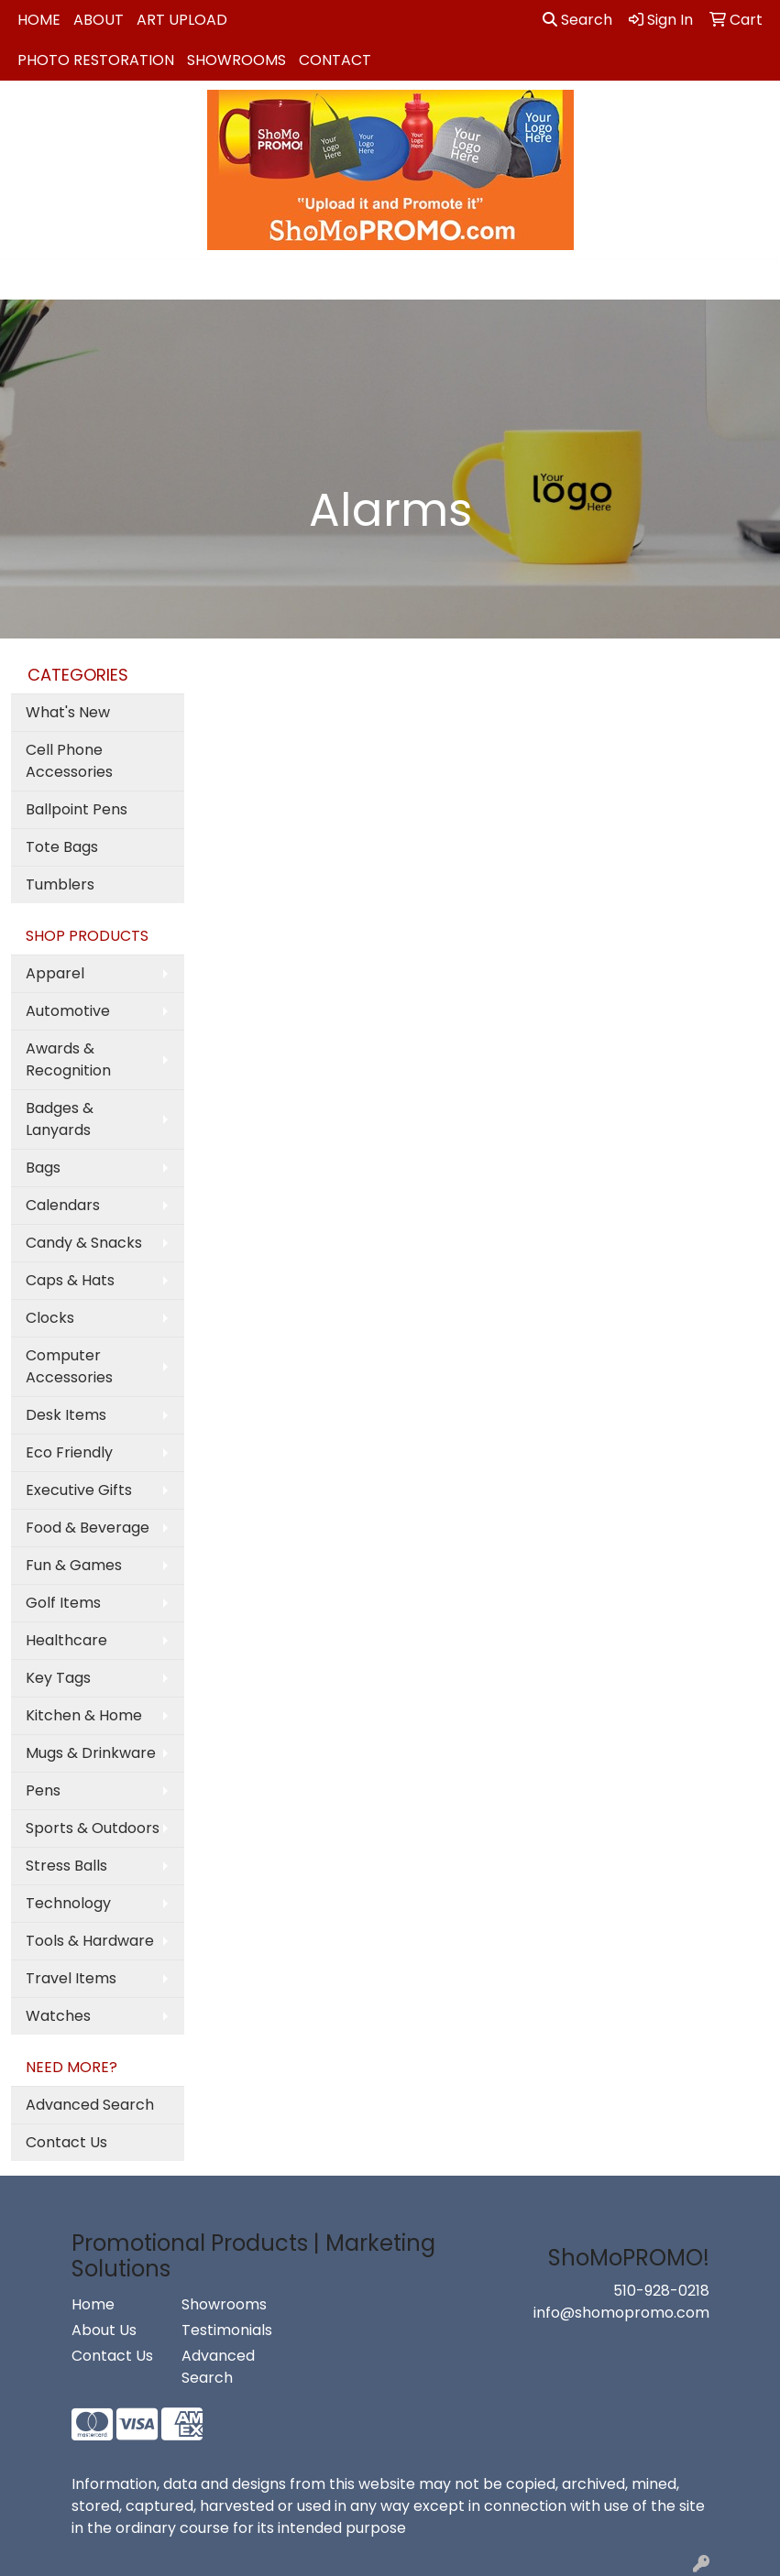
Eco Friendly (69, 1452)
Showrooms (236, 60)
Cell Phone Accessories (69, 760)
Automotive (68, 1010)
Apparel (55, 973)
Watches (58, 2015)
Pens (43, 1790)
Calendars (63, 1205)
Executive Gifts (79, 1490)
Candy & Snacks (84, 1242)
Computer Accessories (69, 1366)
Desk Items (66, 1414)
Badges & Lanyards (59, 1119)
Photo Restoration (95, 60)
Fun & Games (74, 1565)
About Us (104, 2330)
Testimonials (225, 2330)
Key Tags (58, 1677)
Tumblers (60, 884)
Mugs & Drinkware (91, 1752)
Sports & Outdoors (92, 1828)
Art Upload (182, 19)
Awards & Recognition (68, 1059)
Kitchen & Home (84, 1715)
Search (577, 19)
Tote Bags (62, 846)
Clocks (50, 1317)
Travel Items (71, 1978)
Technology (68, 1903)
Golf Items (63, 1602)
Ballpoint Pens (76, 809)
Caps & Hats (70, 1280)
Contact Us (66, 2142)
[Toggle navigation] (28, 279)
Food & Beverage (87, 1527)
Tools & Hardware (90, 1940)
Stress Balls (66, 1865)
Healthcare (66, 1640)
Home (38, 19)
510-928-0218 (661, 2290)
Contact (335, 60)
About (98, 19)
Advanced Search (90, 2104)
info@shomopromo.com (621, 2312)
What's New (68, 712)
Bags (43, 1167)
